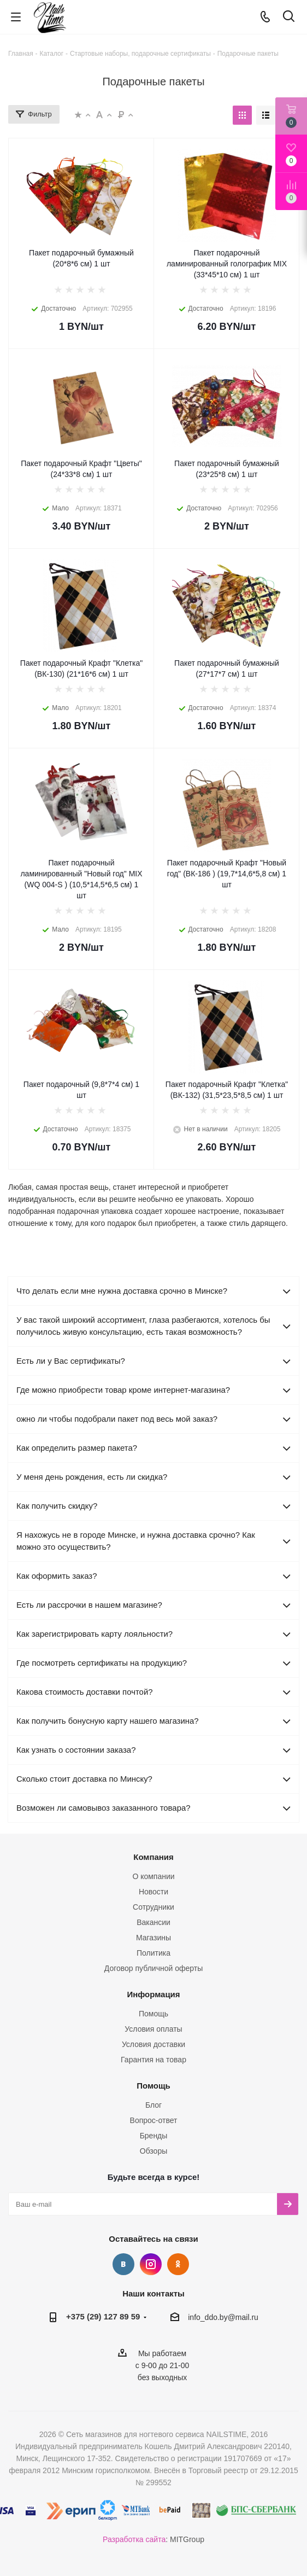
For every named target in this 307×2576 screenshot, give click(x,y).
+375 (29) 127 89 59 (103, 2316)
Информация (153, 1994)
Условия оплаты (153, 2029)
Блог (153, 2105)
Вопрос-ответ (154, 2120)
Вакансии (153, 1922)
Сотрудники (153, 1907)
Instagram (151, 2264)
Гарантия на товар (153, 2059)
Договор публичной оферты (153, 1968)
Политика (153, 1953)
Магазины (153, 1937)
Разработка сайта (134, 2539)
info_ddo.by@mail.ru (223, 2317)
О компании (153, 1876)
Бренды (154, 2135)
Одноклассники (178, 2264)
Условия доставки (153, 2044)
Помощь (153, 2013)
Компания (153, 1857)
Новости (153, 1891)
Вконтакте (123, 2264)
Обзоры (154, 2151)
